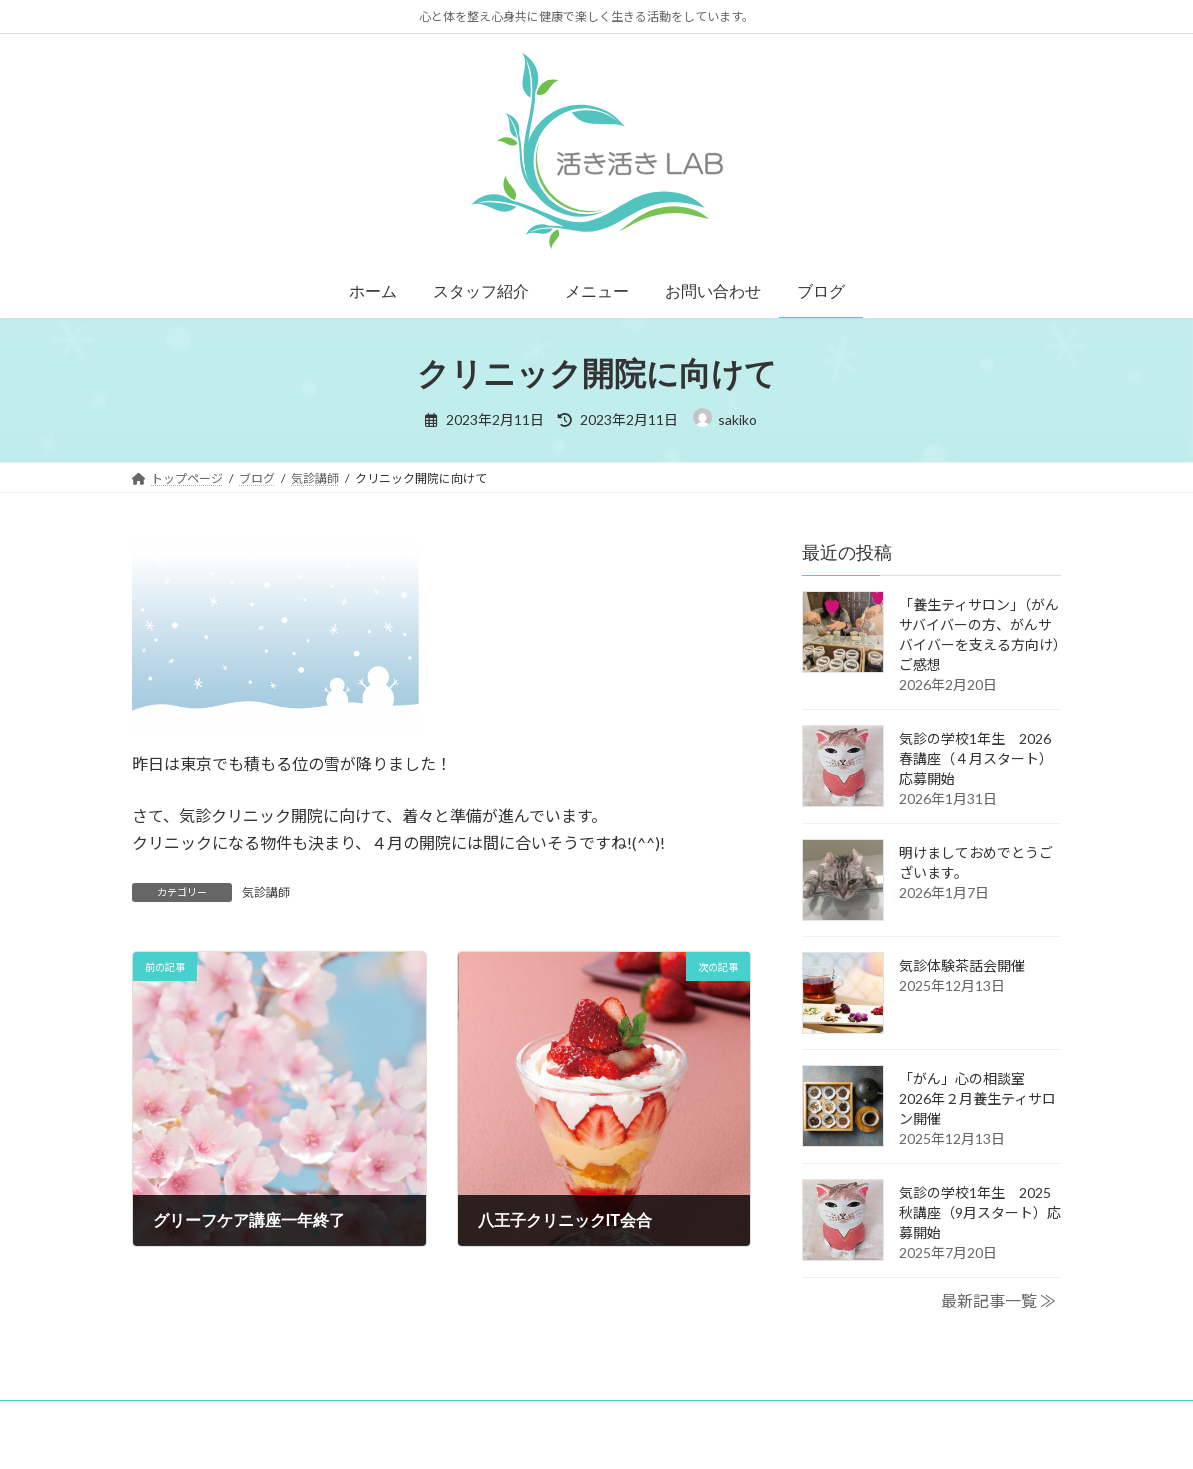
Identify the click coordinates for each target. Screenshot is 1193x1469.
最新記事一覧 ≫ (999, 1300)
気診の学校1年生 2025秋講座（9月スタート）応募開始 (980, 1212)
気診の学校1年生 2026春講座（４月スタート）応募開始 (976, 758)
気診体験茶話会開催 (962, 965)
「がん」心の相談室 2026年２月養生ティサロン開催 (977, 1098)
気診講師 (266, 892)
